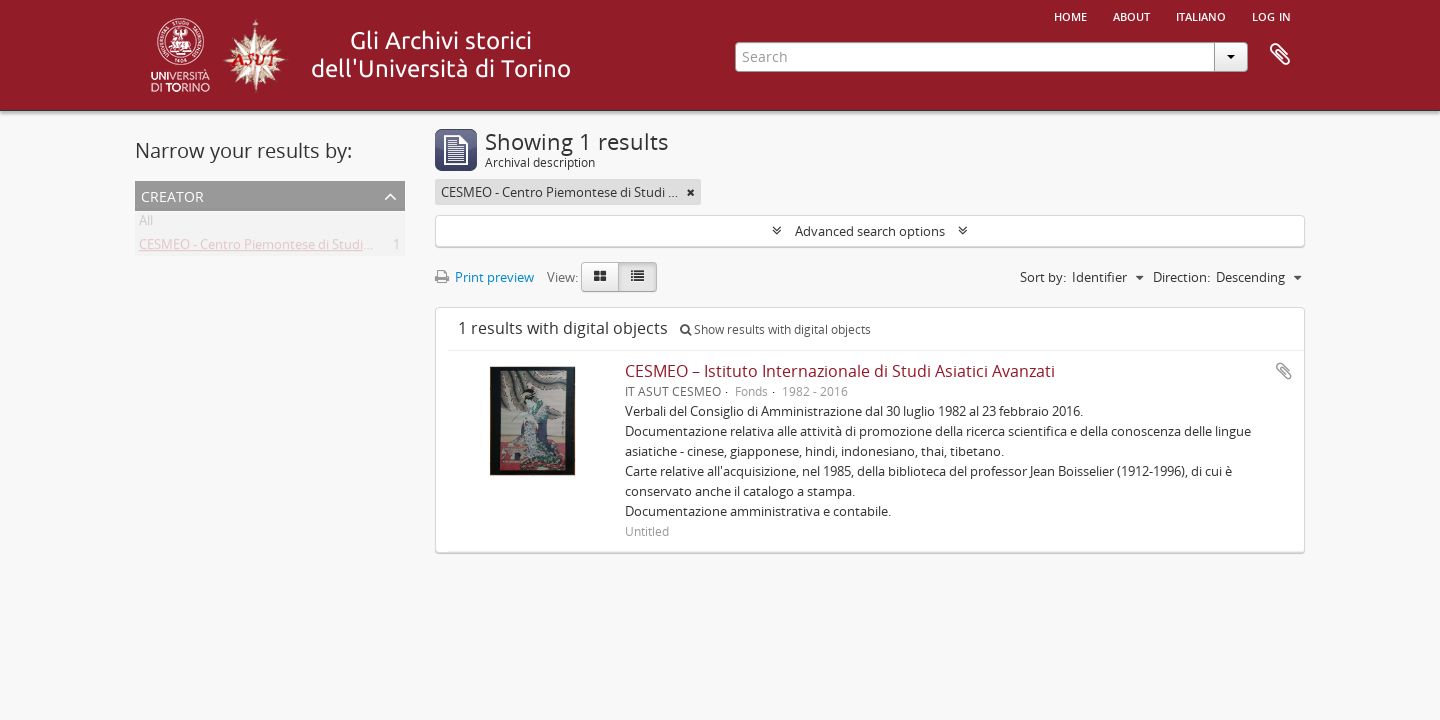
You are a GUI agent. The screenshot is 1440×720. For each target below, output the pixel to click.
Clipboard (1280, 55)
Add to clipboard (1284, 371)
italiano (1201, 15)
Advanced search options (870, 231)
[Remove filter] (691, 192)
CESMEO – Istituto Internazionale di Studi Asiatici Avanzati (840, 371)
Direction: (1181, 277)
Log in (1271, 15)
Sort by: (1043, 277)
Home (1070, 15)
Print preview (484, 277)
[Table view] (637, 277)
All (146, 224)
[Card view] (600, 277)
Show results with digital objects (775, 329)
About (1131, 15)
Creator (172, 194)
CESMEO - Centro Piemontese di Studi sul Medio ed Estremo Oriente (341, 248)
